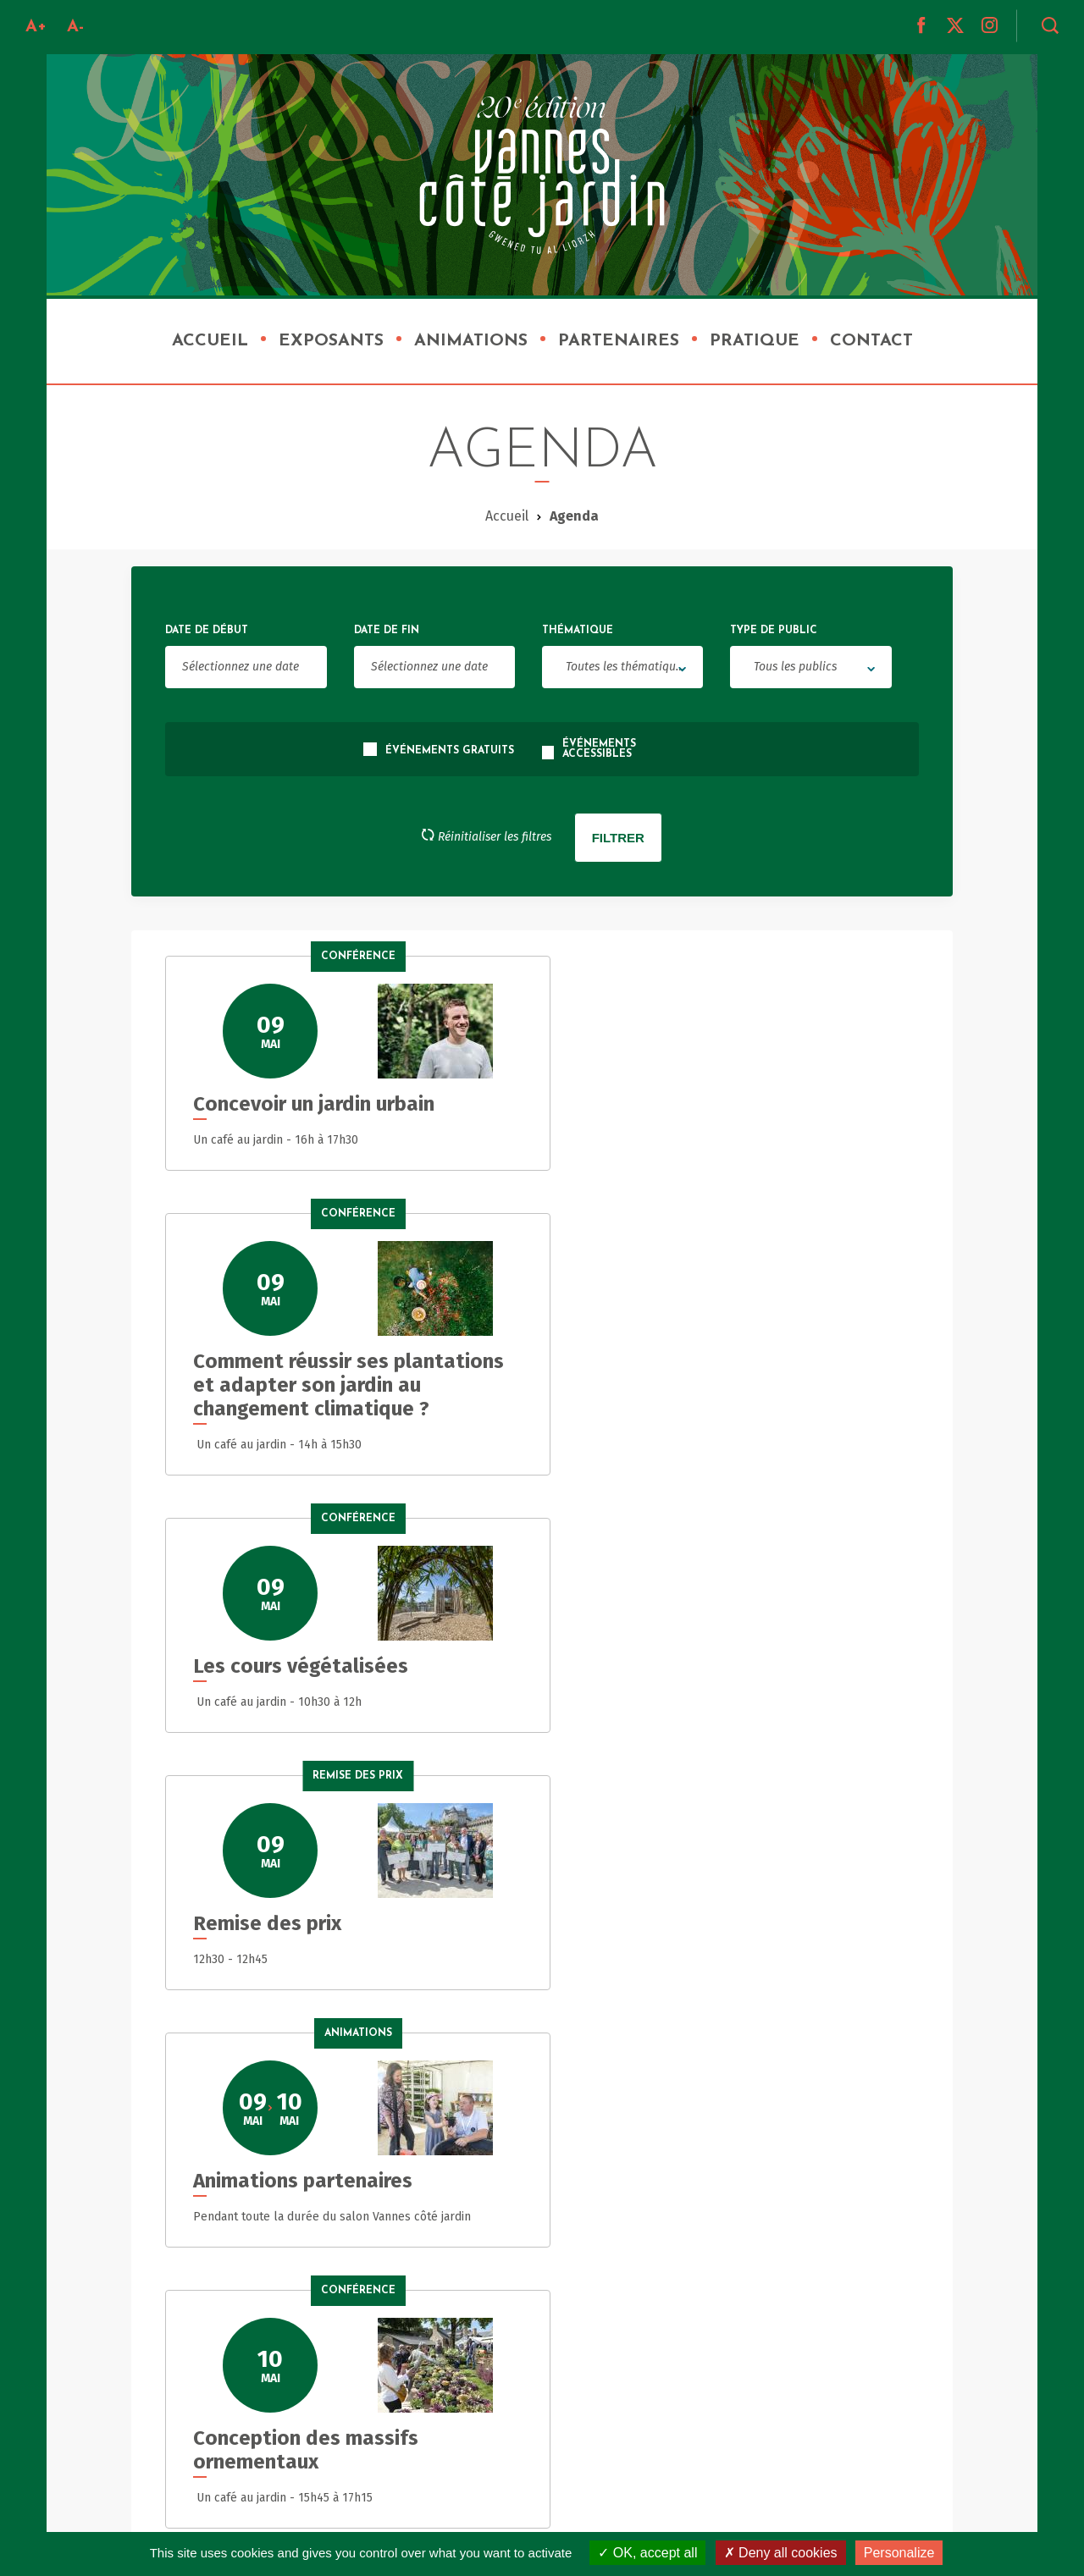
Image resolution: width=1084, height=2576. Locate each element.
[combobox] (622, 667)
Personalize (899, 2553)
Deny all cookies (781, 2553)
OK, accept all (647, 2553)
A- (75, 27)
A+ (36, 27)
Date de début (206, 631)
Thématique (577, 631)
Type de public (773, 631)
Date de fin (386, 631)
